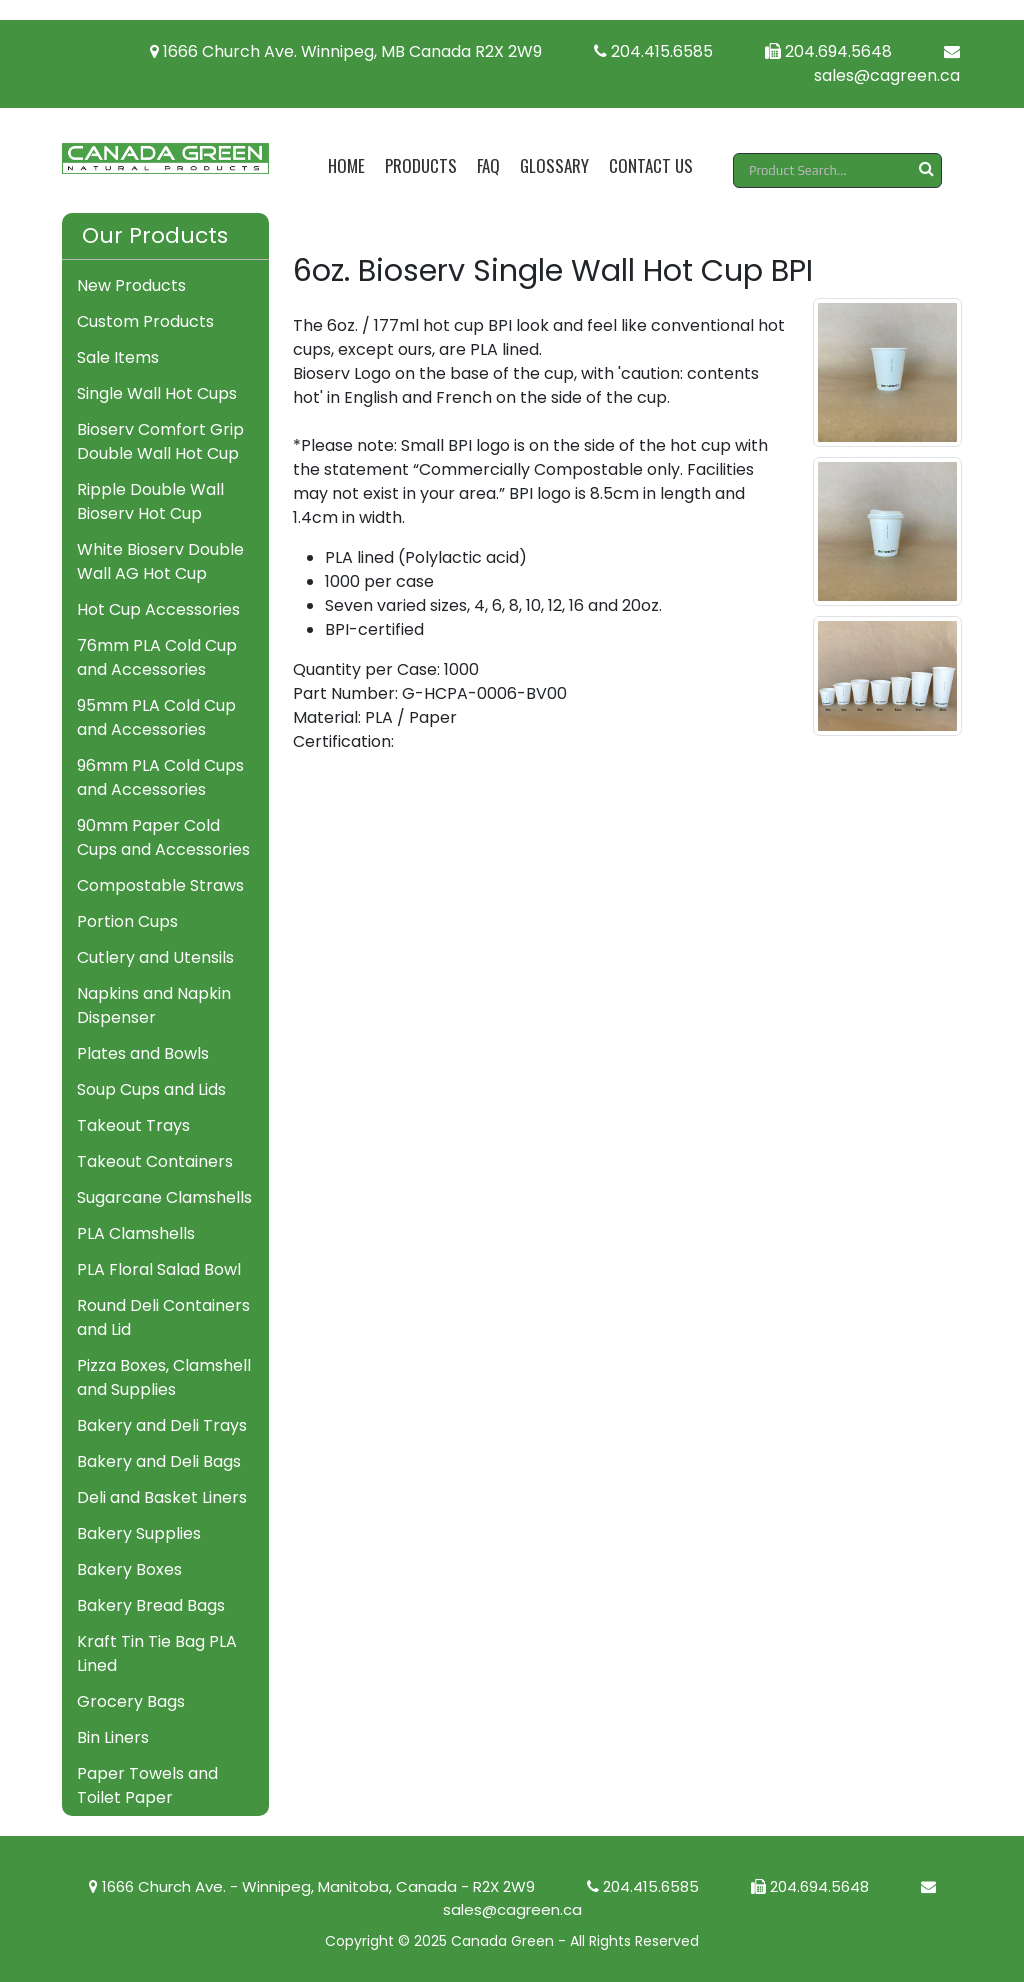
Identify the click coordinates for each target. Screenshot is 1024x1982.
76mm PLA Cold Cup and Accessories (157, 657)
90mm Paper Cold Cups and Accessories (163, 837)
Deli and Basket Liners (162, 1497)
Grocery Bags (131, 1701)
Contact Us (651, 165)
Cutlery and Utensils (155, 957)
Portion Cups (127, 921)
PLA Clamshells (136, 1233)
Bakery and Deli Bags (159, 1461)
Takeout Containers (155, 1161)
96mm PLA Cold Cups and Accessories (160, 777)
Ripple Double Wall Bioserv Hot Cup (150, 501)
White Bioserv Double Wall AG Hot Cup (160, 561)
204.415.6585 (653, 51)
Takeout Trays (133, 1125)
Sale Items (118, 357)
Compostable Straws (160, 885)
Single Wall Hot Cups (157, 393)
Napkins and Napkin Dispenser (154, 1005)
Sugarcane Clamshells (164, 1197)
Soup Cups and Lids (151, 1089)
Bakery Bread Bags (151, 1605)
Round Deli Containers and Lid (163, 1317)
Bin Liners (113, 1737)
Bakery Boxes (129, 1569)
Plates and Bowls (143, 1053)
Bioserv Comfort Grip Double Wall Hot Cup (160, 441)
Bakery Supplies (139, 1533)
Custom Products (145, 321)
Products (421, 165)
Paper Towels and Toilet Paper (147, 1785)
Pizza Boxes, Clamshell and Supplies (164, 1377)
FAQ (488, 165)
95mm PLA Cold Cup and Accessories (156, 717)
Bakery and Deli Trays (162, 1425)
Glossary (554, 165)
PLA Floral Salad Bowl (159, 1269)
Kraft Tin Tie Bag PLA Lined (157, 1653)
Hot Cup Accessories (158, 609)
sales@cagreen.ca (887, 65)
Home (346, 165)
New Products (131, 285)
